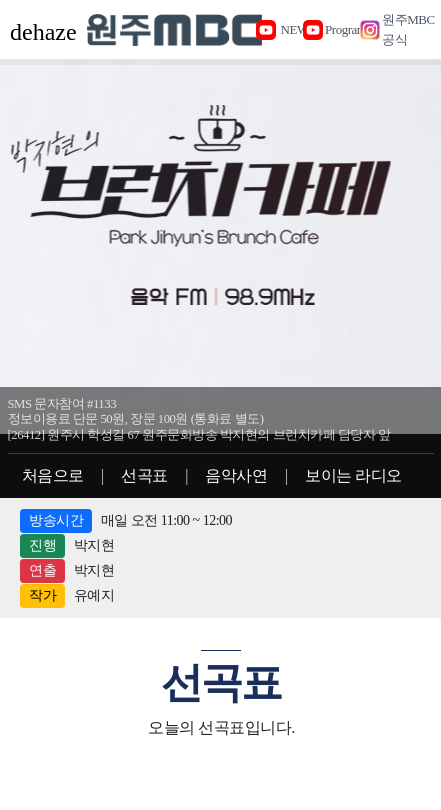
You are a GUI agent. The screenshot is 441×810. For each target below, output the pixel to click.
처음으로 (53, 475)
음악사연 (236, 475)
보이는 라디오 (353, 475)
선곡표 (144, 475)
